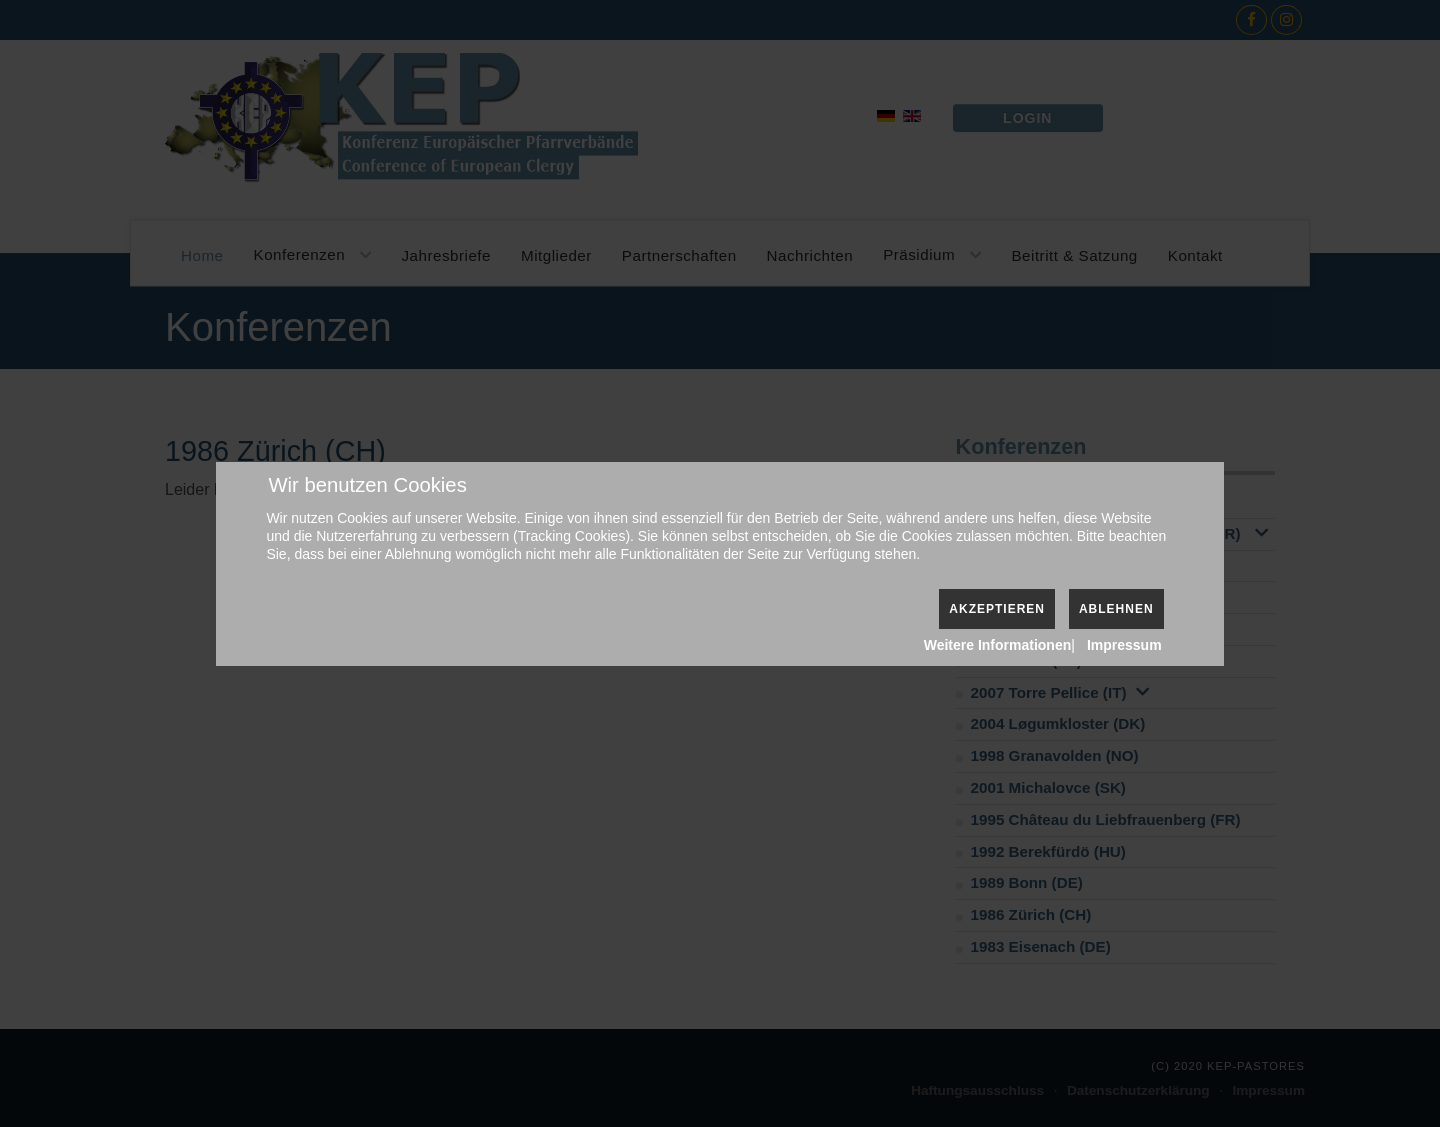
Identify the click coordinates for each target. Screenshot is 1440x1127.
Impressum (1124, 645)
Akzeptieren (997, 609)
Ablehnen (1116, 609)
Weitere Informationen (998, 645)
